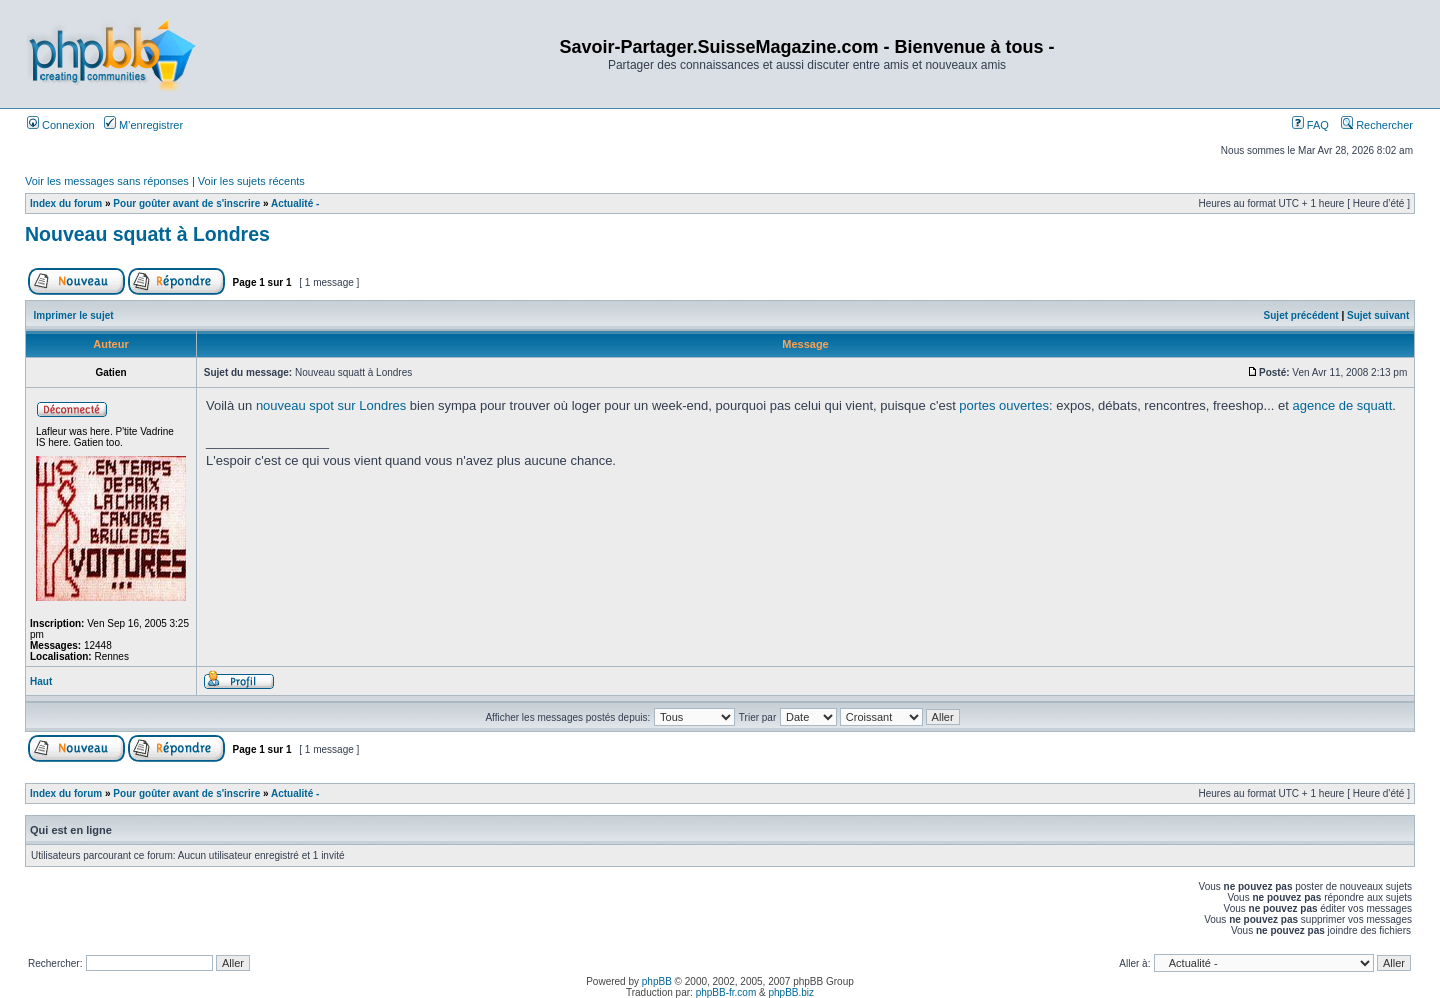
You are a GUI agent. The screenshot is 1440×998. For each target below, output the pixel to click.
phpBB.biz (791, 992)
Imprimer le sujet (74, 315)
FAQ (1310, 125)
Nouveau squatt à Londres (147, 234)
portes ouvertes (1004, 405)
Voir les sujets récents (251, 181)
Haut (41, 681)
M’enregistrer (143, 125)
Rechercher (1377, 125)
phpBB (657, 981)
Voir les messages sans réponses (107, 181)
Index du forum (66, 203)
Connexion (61, 125)
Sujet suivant (1378, 315)
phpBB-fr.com (726, 992)
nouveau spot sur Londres (331, 405)
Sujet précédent (1301, 315)
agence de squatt (1343, 405)
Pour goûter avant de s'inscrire (186, 203)
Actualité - (295, 203)
